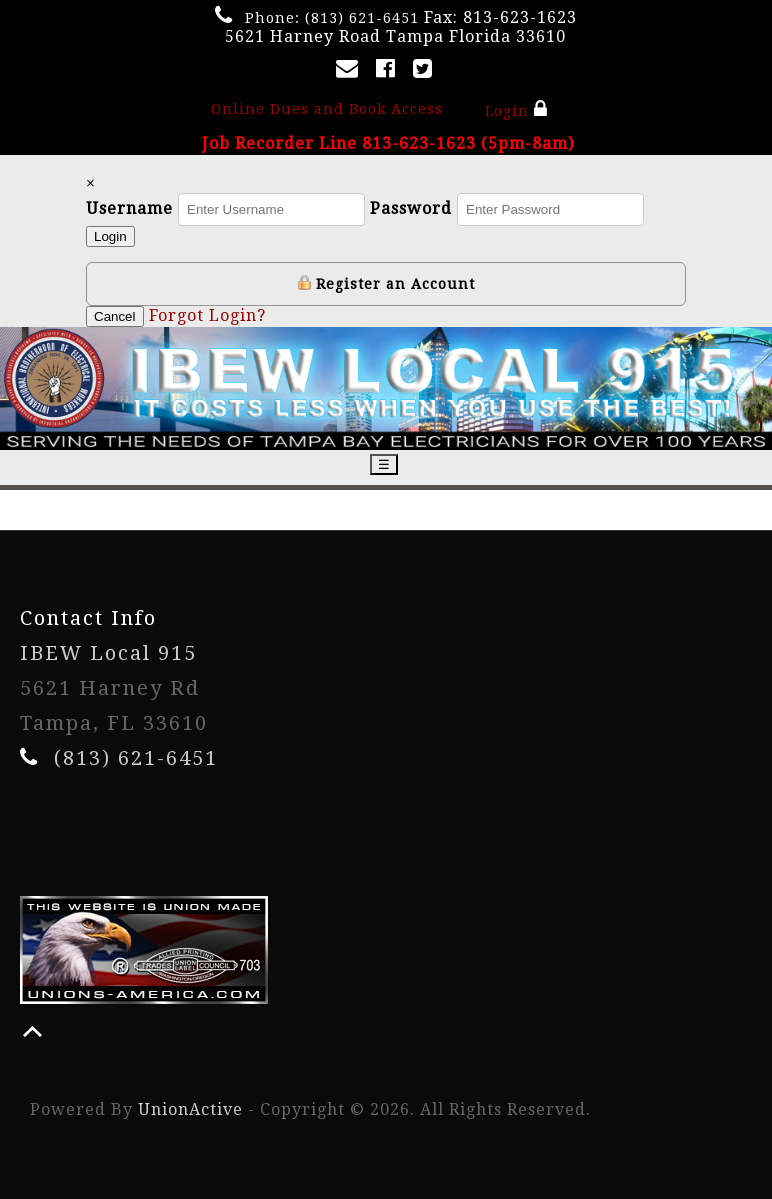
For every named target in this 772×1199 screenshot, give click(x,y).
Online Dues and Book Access (327, 109)
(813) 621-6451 (362, 18)
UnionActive (190, 1109)
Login (516, 109)
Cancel (115, 316)
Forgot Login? (207, 315)
